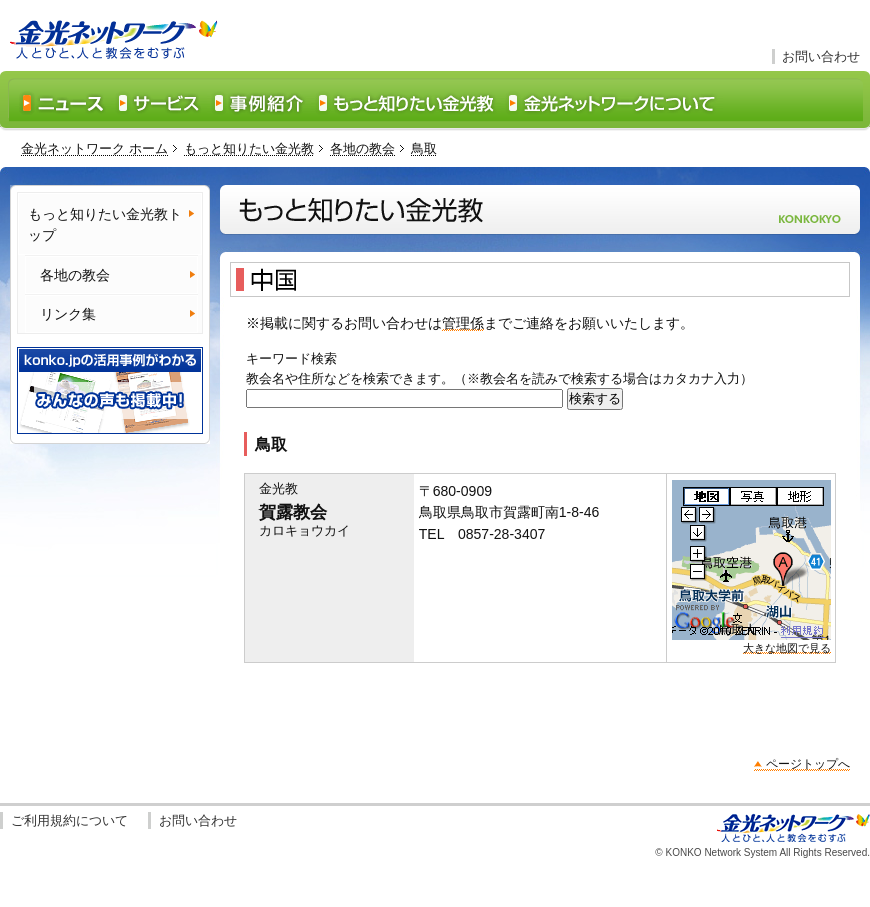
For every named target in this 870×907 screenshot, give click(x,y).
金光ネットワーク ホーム (94, 148)
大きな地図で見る (787, 648)
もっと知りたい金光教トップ (105, 224)
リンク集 (68, 314)
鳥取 (424, 148)
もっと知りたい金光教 (249, 148)
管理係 (463, 323)
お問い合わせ (821, 56)
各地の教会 (362, 148)
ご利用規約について (69, 820)
